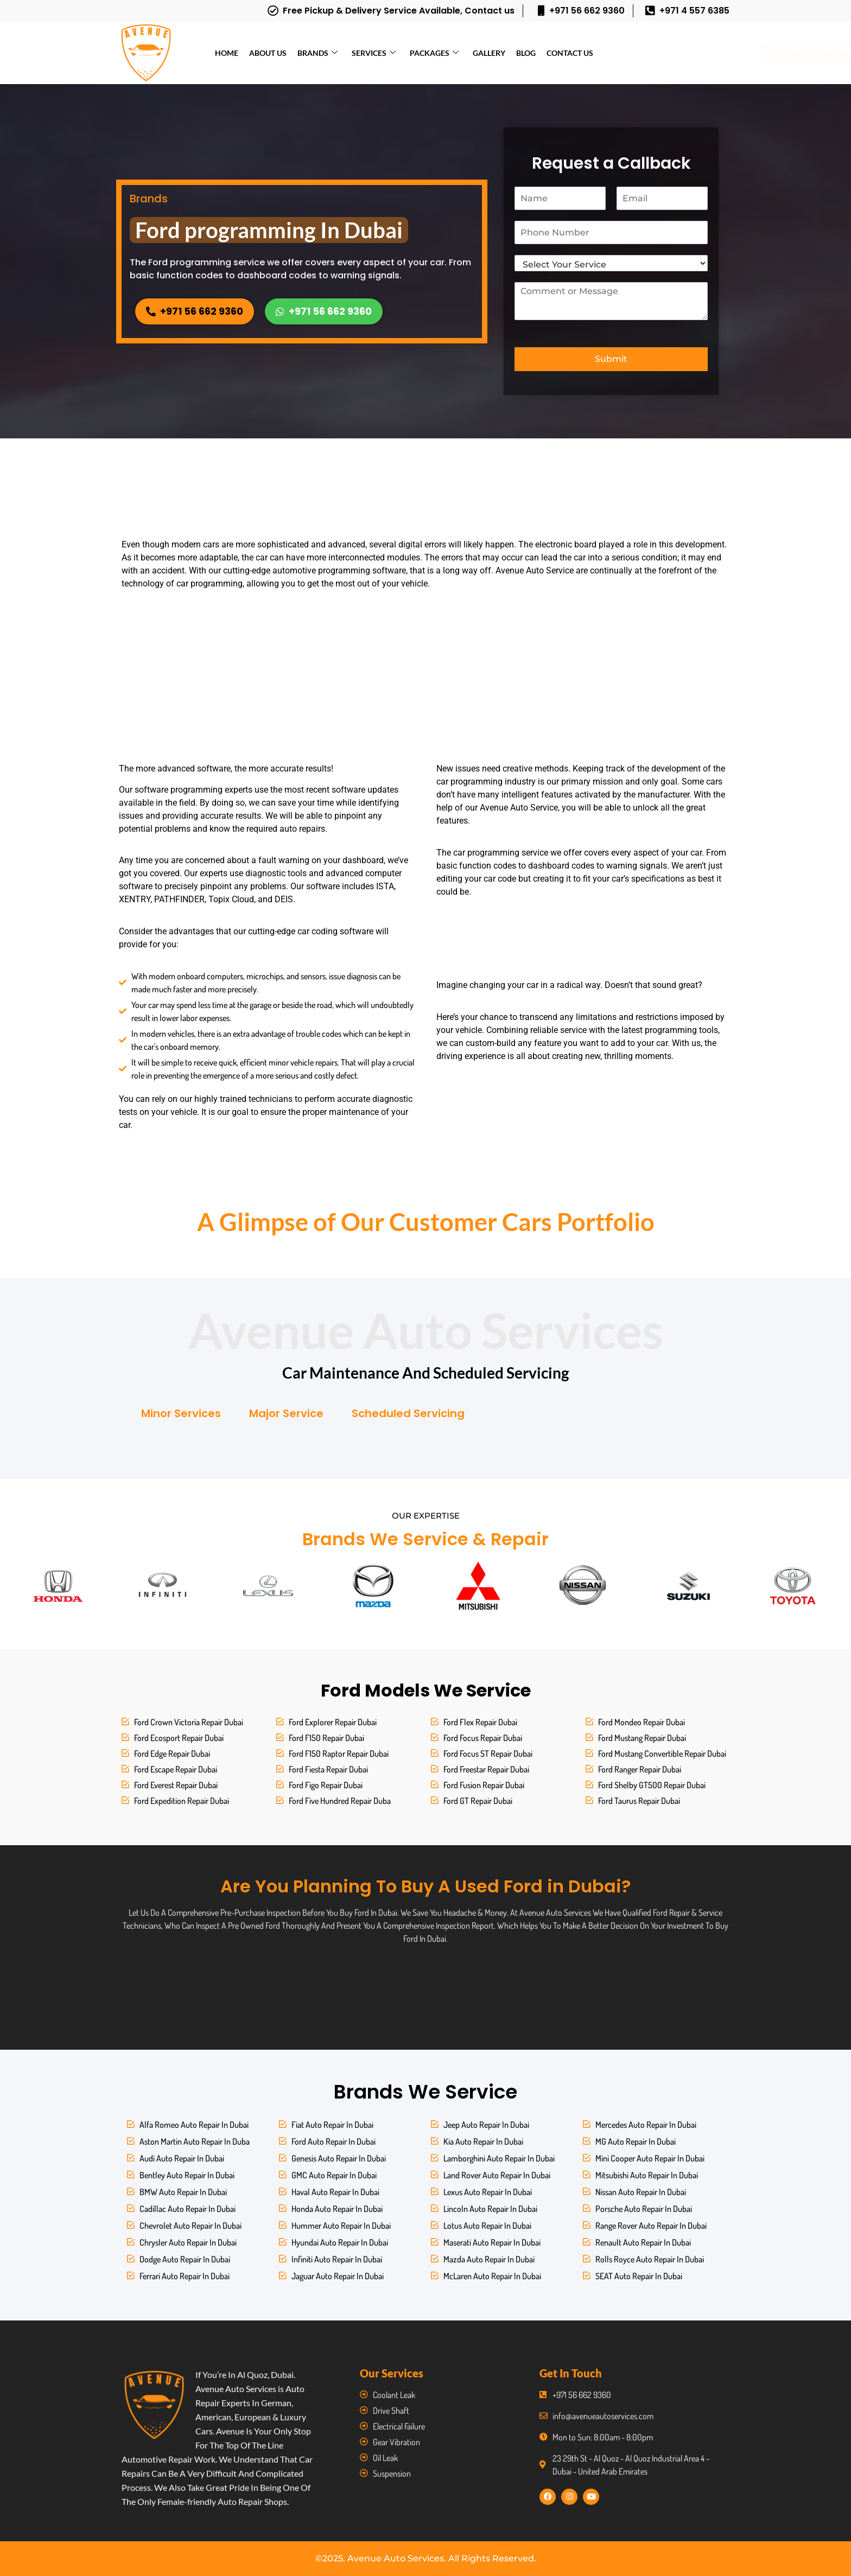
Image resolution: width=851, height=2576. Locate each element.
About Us (268, 53)
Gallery (489, 53)
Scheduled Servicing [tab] (408, 1413)
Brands (317, 53)
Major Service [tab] (286, 1413)
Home (226, 53)
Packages (434, 53)
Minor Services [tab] (181, 1413)
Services (374, 53)
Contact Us (570, 53)
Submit (611, 359)
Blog (526, 53)
